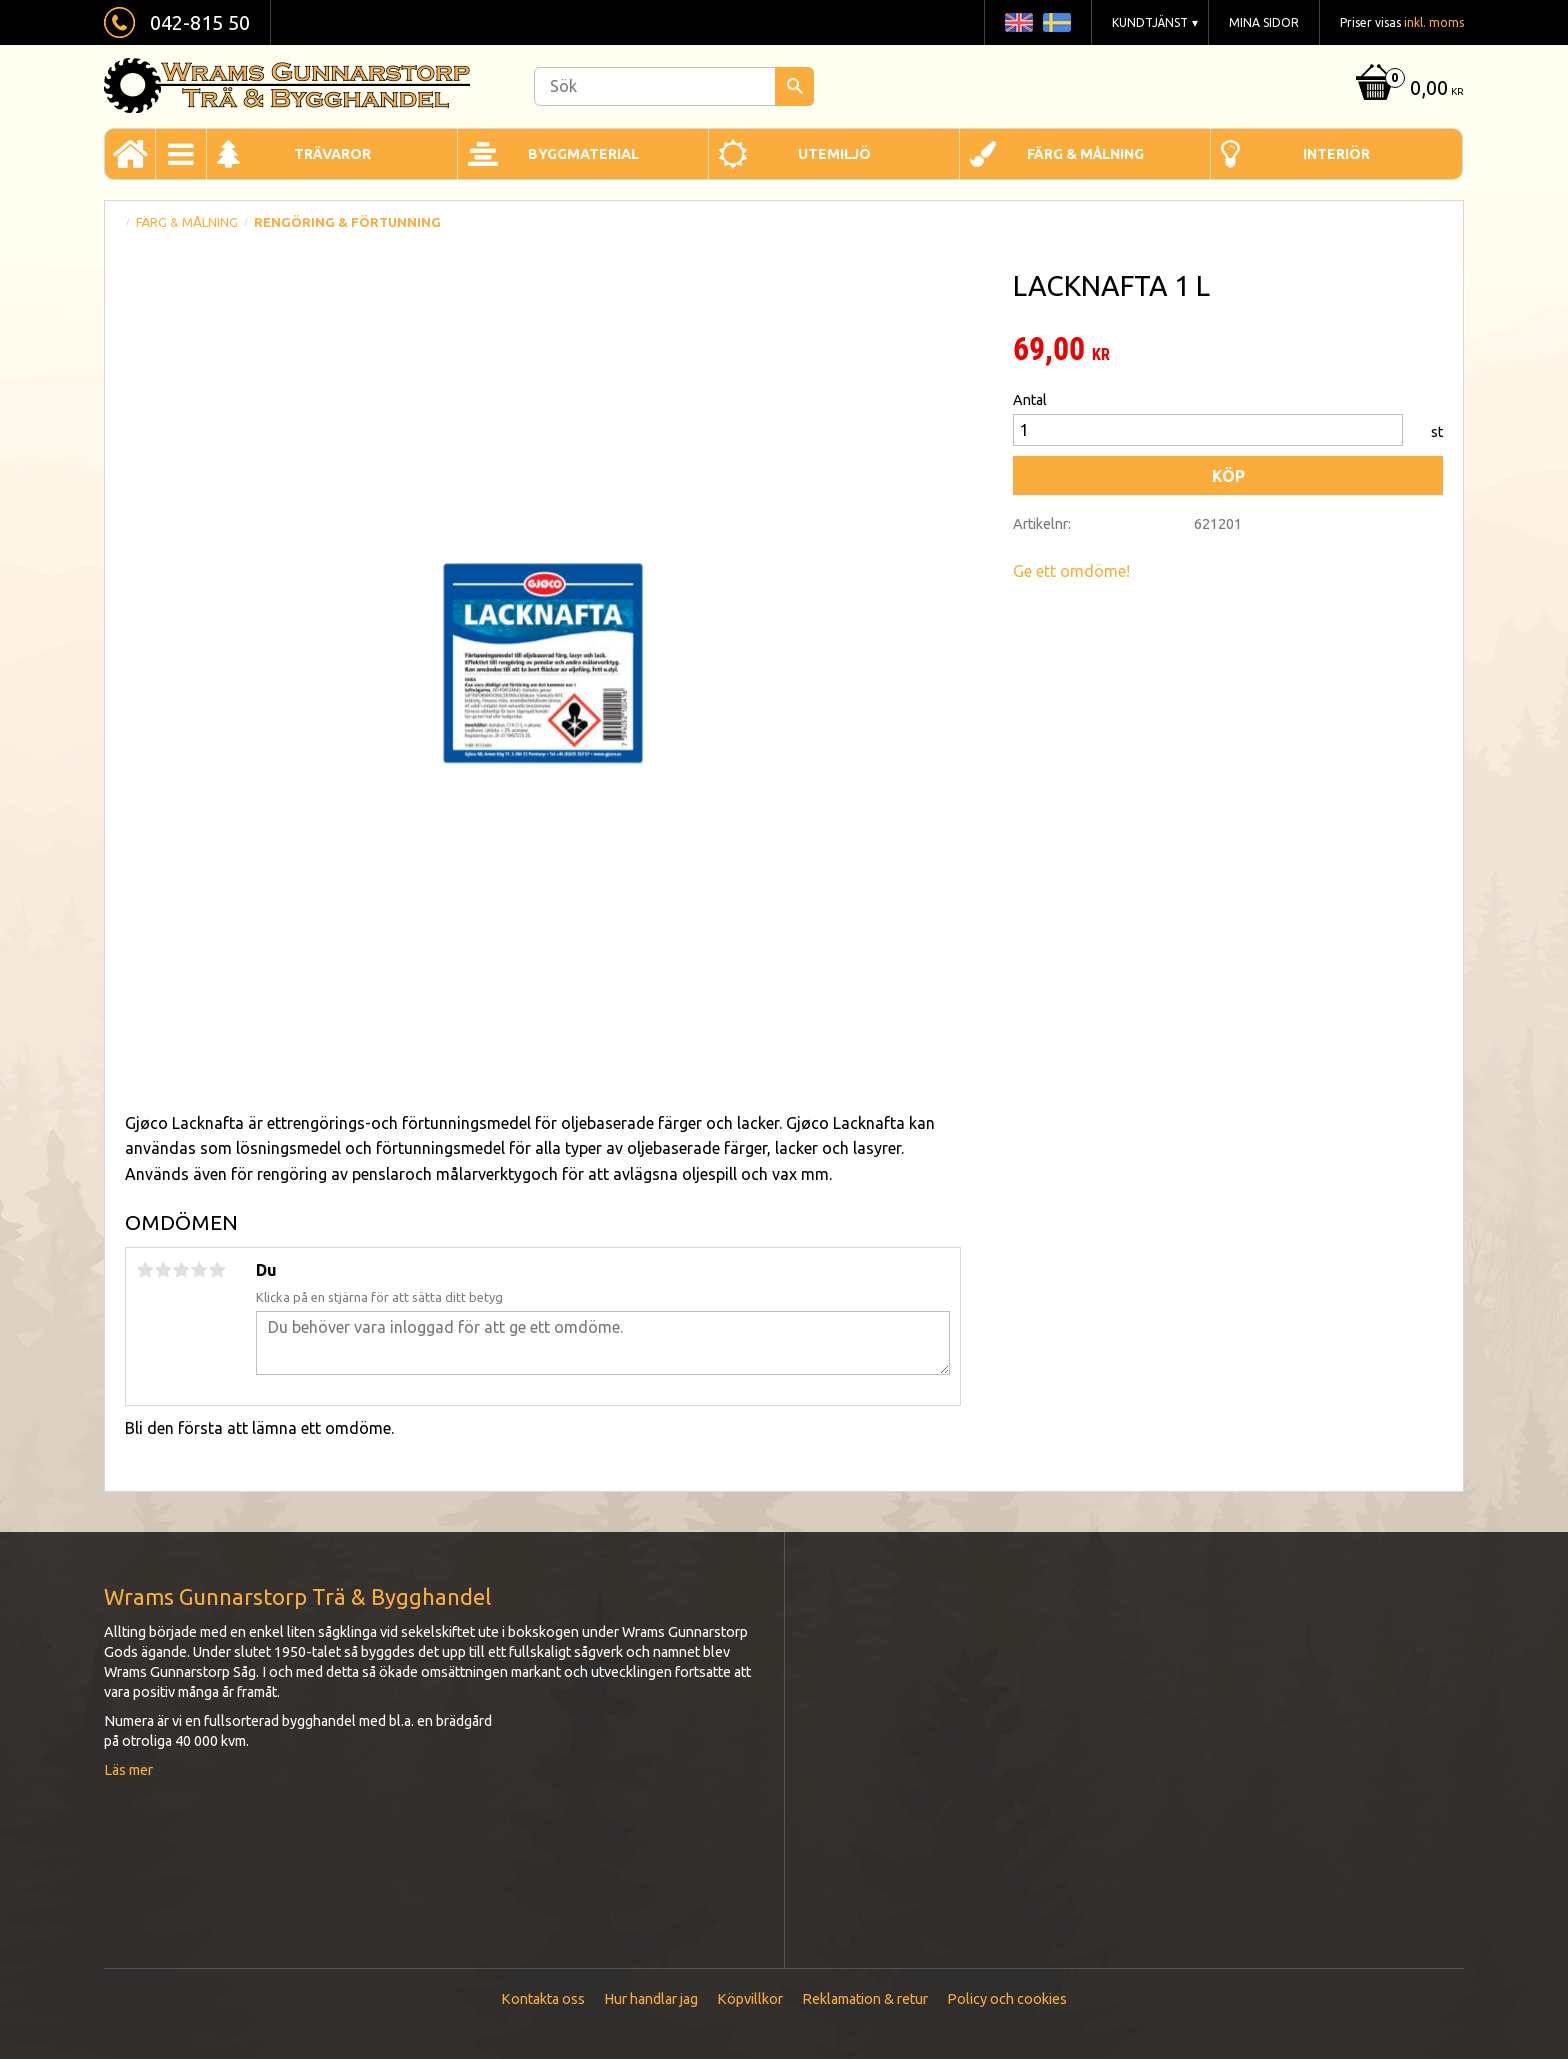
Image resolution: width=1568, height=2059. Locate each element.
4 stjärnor (199, 1270)
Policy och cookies (1007, 1999)
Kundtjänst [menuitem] (1150, 22)
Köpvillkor (750, 1999)
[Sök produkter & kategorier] (674, 86)
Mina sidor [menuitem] (1264, 22)
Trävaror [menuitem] (332, 154)
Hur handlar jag (651, 1999)
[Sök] (794, 86)
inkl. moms (1434, 22)
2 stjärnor (163, 1270)
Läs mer (128, 1770)
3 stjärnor (181, 1270)
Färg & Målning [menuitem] (1085, 154)
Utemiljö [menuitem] (834, 154)
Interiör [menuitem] (1336, 154)
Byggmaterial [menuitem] (583, 154)
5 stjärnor (217, 1270)
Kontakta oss (543, 1999)
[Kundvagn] (1407, 89)
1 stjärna (145, 1270)
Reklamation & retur (865, 1999)
